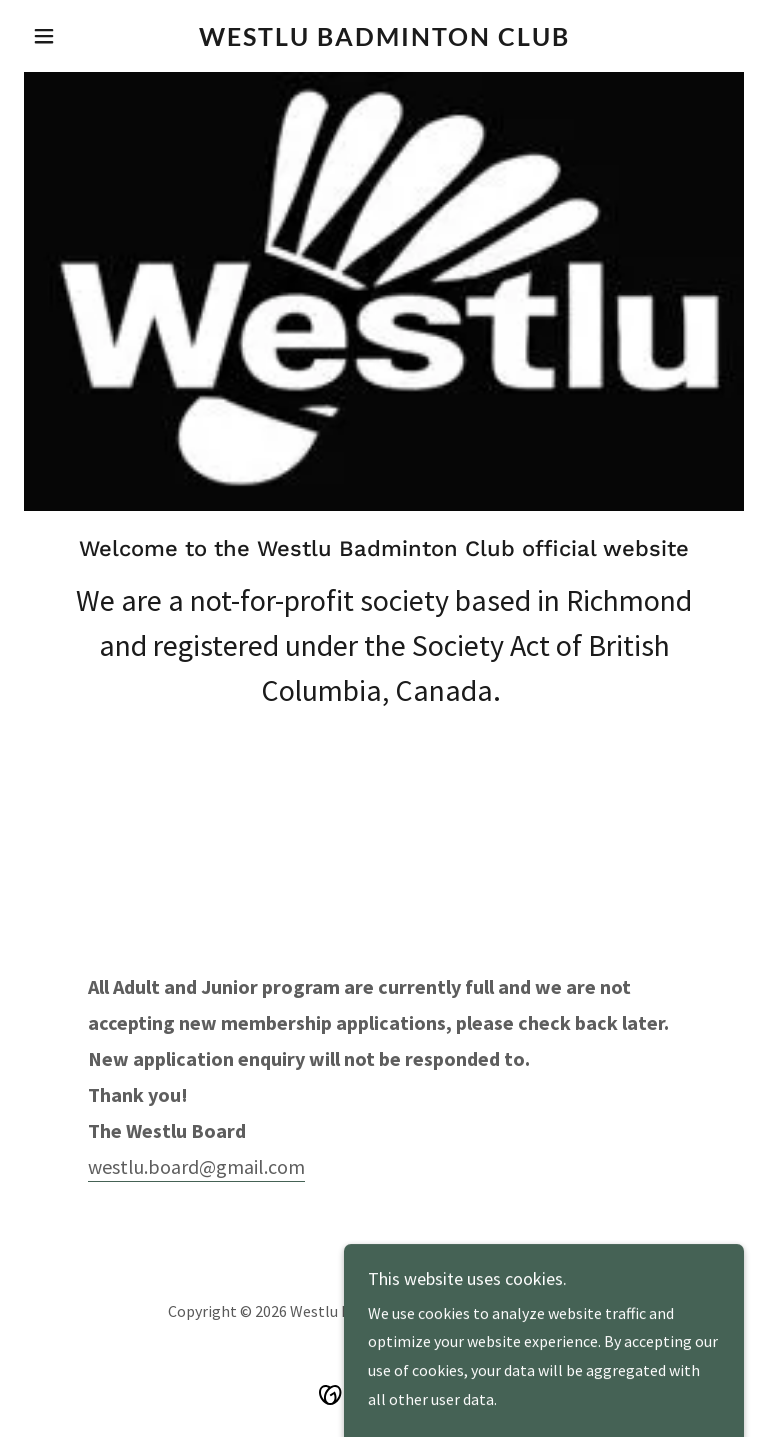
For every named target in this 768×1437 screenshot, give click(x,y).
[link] (384, 40)
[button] (78, 36)
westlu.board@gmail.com (196, 1166)
